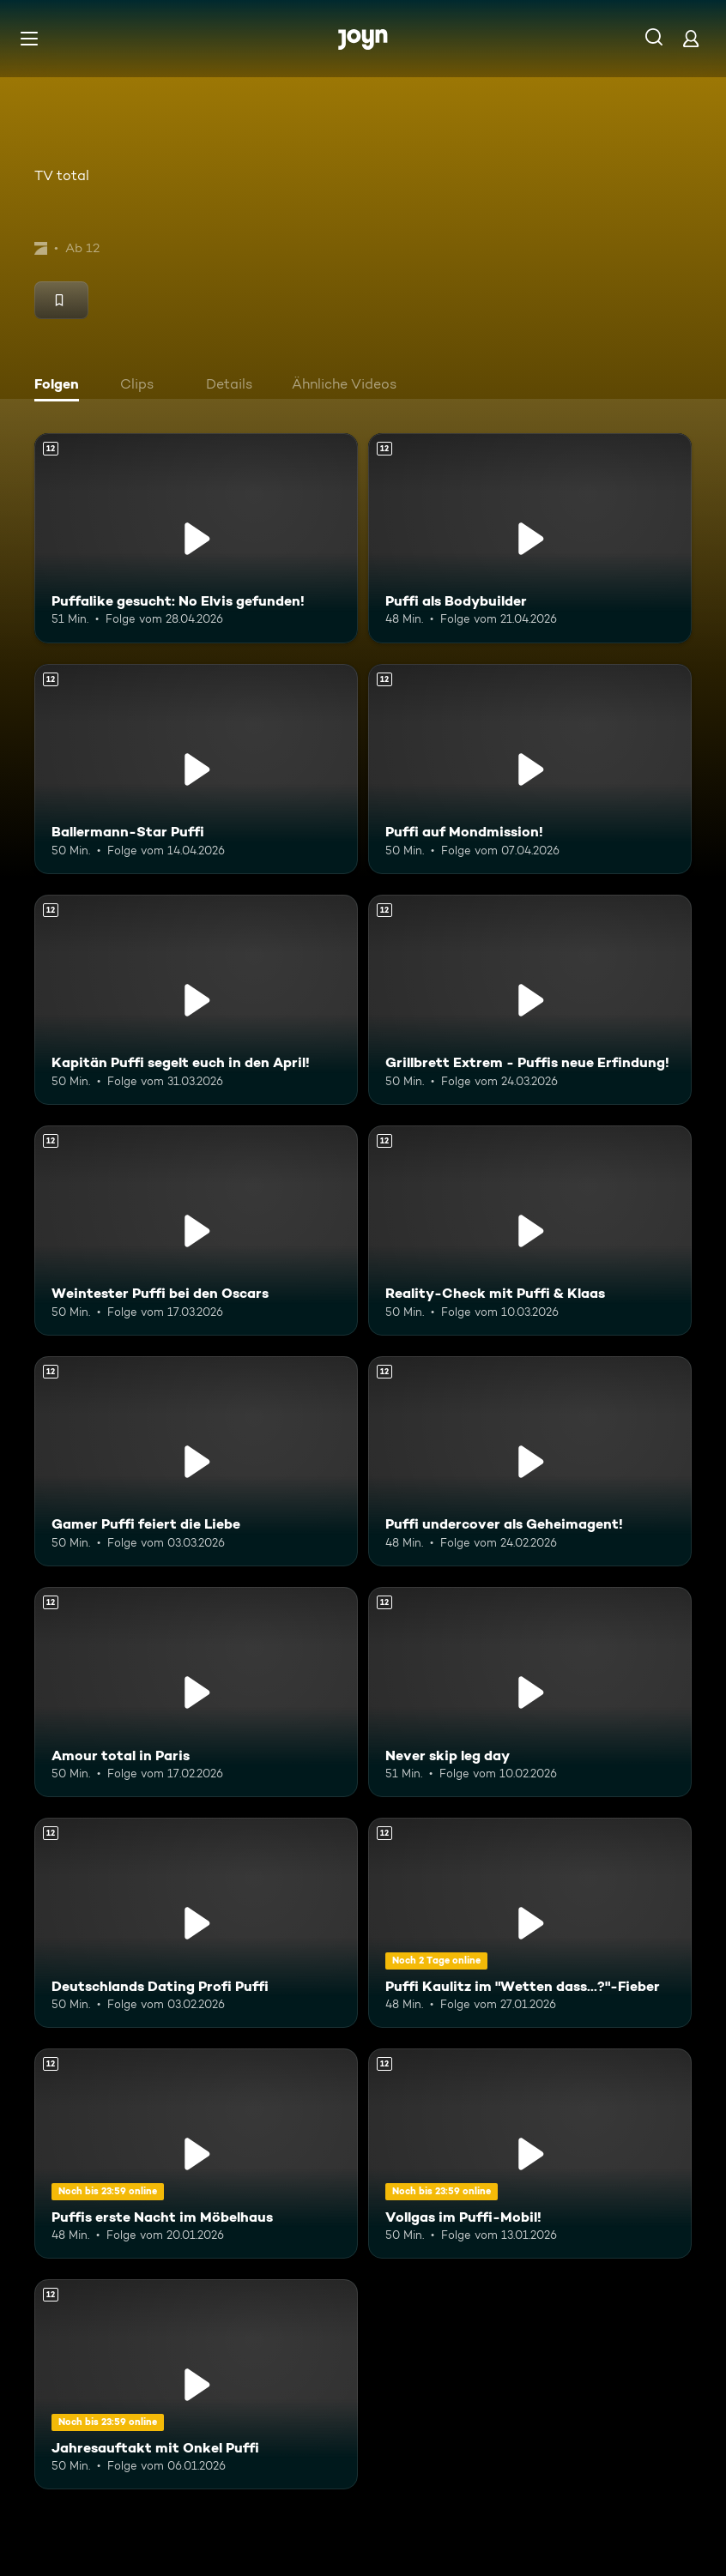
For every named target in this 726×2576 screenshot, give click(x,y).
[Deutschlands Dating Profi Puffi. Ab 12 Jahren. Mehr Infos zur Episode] (196, 1923)
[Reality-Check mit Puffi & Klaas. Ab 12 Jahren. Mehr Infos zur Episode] (530, 1230)
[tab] (61, 386)
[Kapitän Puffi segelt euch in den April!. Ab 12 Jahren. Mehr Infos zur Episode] (196, 1000)
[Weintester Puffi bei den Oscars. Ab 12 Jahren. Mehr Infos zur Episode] (196, 1230)
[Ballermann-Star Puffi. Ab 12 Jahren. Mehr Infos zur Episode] (196, 769)
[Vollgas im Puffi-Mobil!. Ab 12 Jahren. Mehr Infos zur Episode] (530, 2153)
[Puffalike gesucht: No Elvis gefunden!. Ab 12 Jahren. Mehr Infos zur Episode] (196, 538)
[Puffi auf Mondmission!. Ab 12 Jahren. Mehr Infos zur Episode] (530, 769)
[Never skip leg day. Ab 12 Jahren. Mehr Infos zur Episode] (530, 1692)
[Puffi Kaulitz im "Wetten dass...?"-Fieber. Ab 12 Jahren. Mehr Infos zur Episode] (530, 1923)
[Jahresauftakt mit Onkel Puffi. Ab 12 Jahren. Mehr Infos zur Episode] (196, 2384)
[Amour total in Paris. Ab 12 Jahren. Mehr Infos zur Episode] (196, 1692)
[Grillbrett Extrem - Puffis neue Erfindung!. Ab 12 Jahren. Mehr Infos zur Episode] (530, 1000)
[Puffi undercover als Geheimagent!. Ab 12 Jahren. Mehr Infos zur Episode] (530, 1461)
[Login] (691, 38)
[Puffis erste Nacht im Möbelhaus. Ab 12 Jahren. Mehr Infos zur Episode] (196, 2153)
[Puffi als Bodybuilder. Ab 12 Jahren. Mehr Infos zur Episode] (530, 538)
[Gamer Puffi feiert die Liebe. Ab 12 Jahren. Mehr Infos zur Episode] (196, 1461)
